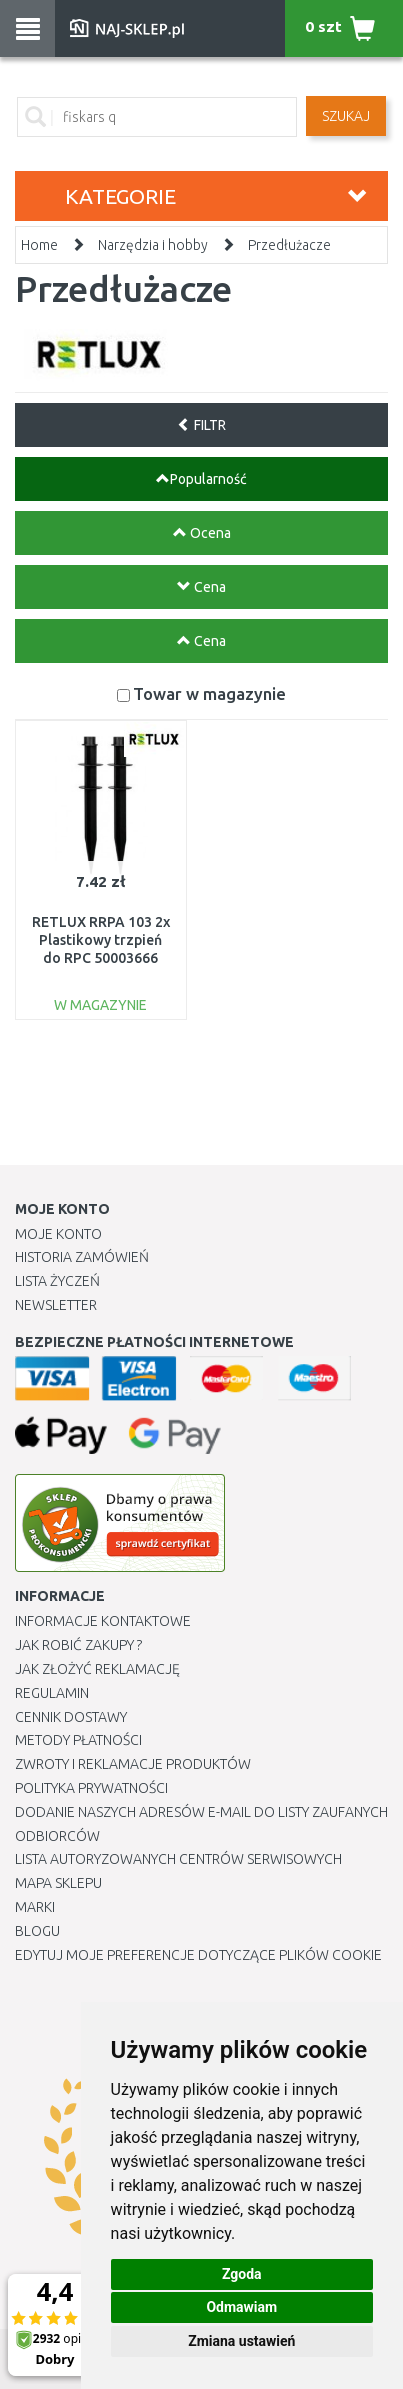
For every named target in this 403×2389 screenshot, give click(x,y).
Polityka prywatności (91, 1788)
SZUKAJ (346, 116)
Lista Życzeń (57, 1281)
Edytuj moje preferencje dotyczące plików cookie (198, 1955)
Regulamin (52, 1693)
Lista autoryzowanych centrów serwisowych (178, 1859)
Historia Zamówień (82, 1257)
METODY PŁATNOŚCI (78, 1740)
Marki (35, 1907)
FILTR (201, 425)
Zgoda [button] (242, 2274)
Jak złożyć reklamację (97, 1669)
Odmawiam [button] (241, 2307)
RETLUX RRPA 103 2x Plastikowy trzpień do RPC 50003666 (101, 940)
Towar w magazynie (209, 693)
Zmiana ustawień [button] (241, 2341)
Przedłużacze (289, 245)
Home (39, 245)
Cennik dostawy (71, 1717)
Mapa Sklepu (58, 1883)
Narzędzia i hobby (153, 245)
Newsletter (56, 1305)
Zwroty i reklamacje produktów (133, 1764)
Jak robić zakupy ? (78, 1645)
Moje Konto (58, 1234)
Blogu (37, 1931)
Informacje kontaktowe (103, 1621)
